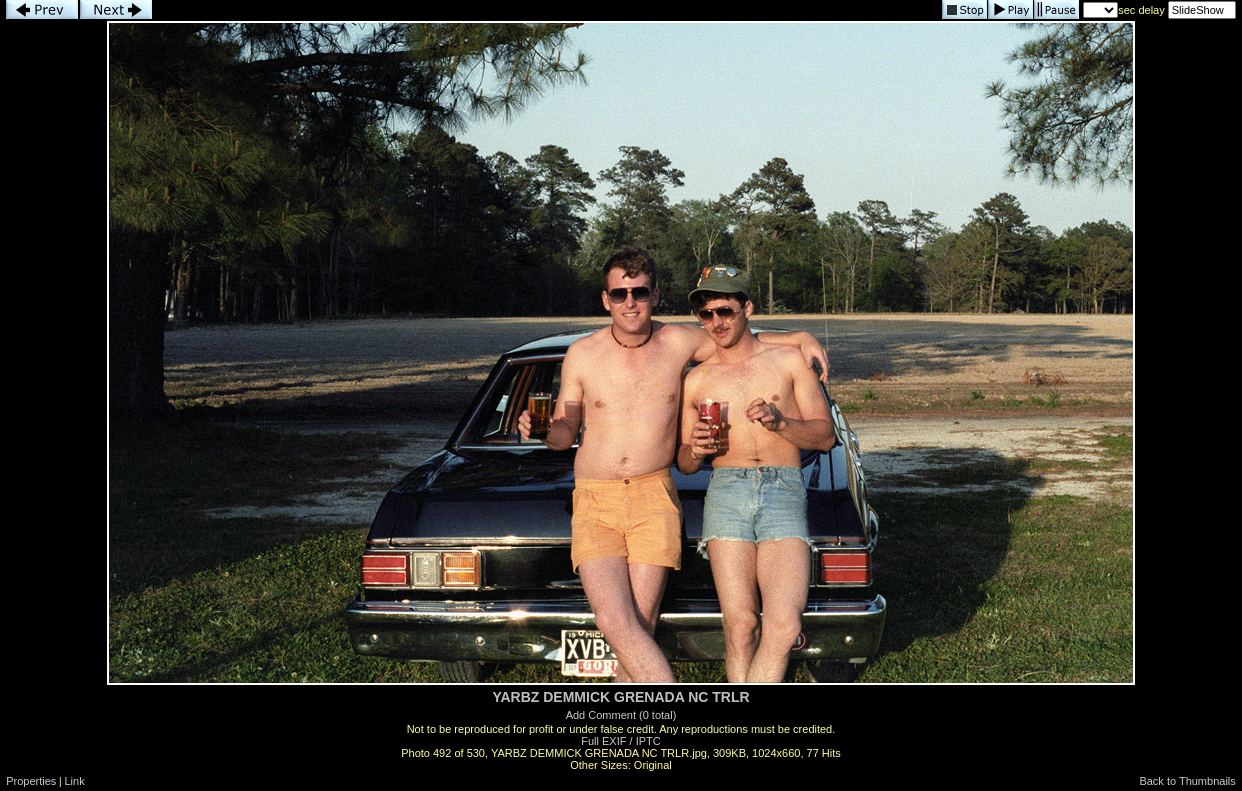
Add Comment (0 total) (621, 715)
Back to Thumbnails (1187, 781)
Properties (31, 781)
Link (75, 781)
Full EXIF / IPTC (620, 741)
